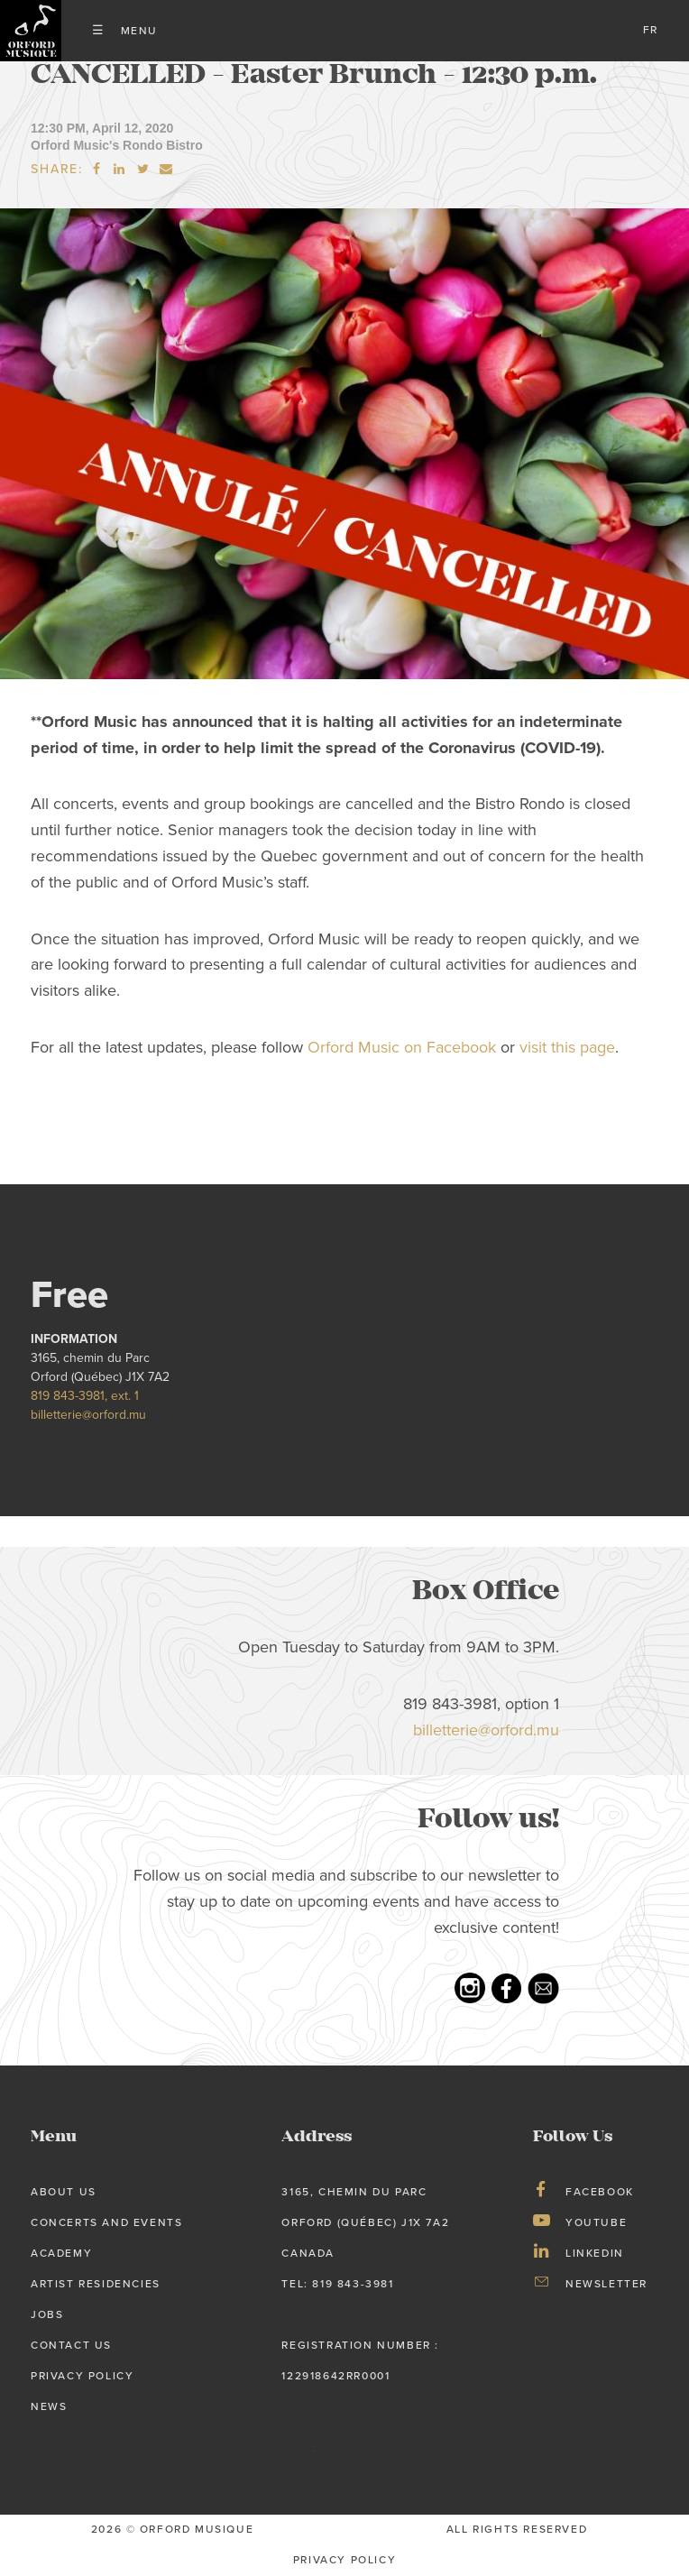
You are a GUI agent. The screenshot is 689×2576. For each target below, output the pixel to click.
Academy (61, 2253)
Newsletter (606, 2283)
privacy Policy (344, 2559)
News (49, 2406)
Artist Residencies (96, 2283)
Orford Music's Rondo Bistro (117, 145)
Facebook (599, 2191)
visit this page (567, 1047)
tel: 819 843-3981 (337, 2283)
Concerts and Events (106, 2222)
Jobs (47, 2314)
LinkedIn (594, 2253)
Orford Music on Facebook (402, 1047)
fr (650, 29)
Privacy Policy (82, 2375)
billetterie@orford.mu (88, 1414)
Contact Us (71, 2345)
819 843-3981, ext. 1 (85, 1395)
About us (63, 2191)
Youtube (596, 2222)
